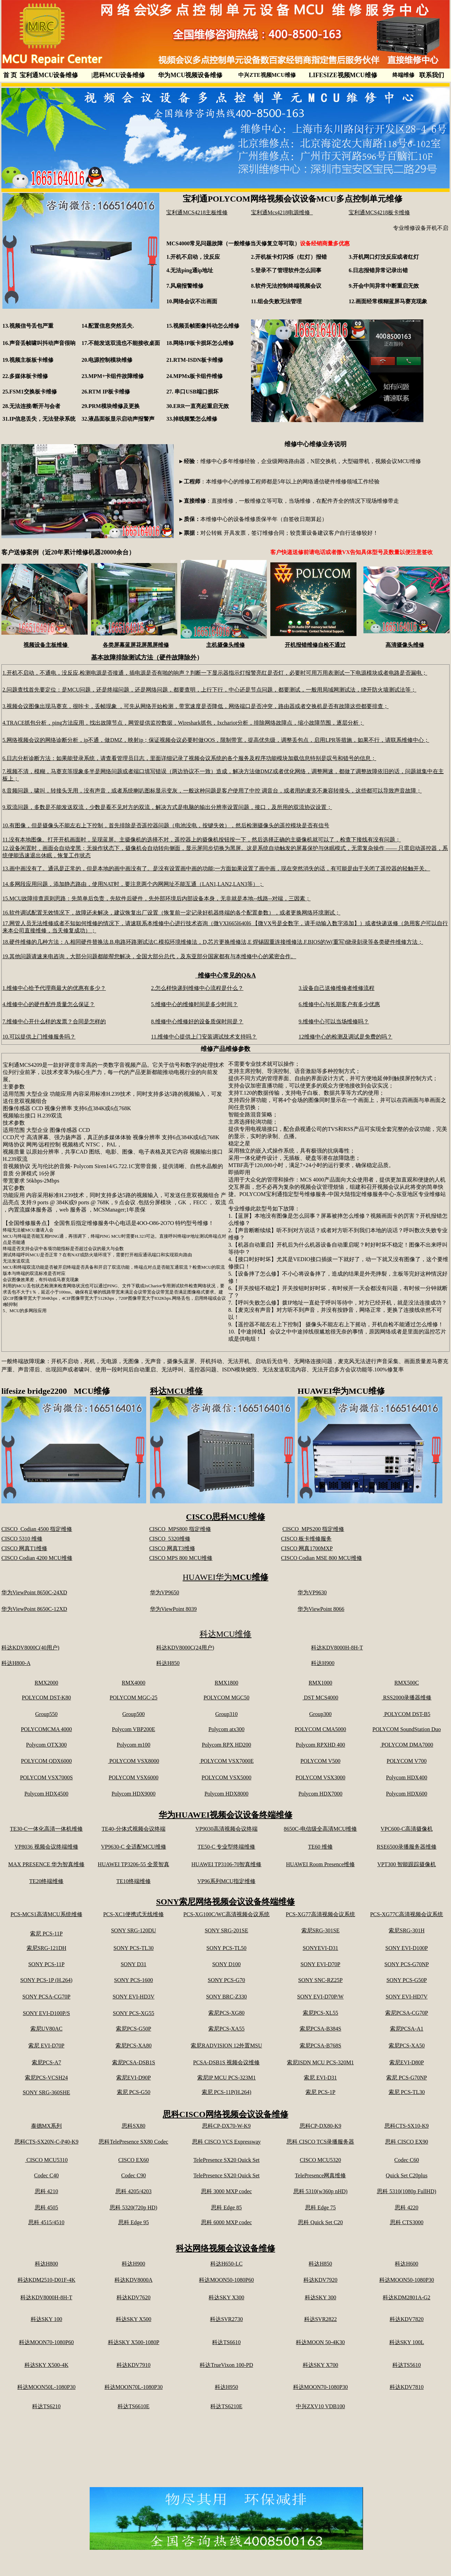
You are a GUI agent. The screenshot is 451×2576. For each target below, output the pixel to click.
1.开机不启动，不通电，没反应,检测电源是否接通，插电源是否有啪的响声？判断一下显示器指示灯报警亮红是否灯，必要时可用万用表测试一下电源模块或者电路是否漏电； (214, 673)
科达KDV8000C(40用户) (30, 1647)
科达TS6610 (226, 2342)
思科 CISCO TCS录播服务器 (320, 2142)
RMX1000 (320, 1683)
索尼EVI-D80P (406, 2062)
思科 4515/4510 (46, 2222)
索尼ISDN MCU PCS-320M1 (320, 2062)
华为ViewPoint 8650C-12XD (34, 1609)
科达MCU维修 (176, 1391)
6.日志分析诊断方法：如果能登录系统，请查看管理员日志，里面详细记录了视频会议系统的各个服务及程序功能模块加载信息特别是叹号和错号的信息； (189, 758)
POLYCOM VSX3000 (320, 1777)
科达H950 (226, 2387)
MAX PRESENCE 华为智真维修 (46, 1864)
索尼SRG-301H (406, 1930)
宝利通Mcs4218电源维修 (282, 212)
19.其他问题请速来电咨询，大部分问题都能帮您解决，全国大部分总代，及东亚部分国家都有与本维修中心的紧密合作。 (149, 956)
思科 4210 (46, 2191)
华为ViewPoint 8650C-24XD (34, 1592)
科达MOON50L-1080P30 (46, 2387)
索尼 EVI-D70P (46, 2045)
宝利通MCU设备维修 (49, 75)
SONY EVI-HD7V (406, 1997)
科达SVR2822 (320, 2319)
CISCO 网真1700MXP (307, 1548)
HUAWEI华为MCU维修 (341, 1391)
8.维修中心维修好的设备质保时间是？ (197, 1021)
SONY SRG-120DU (133, 1930)
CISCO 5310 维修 (21, 1539)
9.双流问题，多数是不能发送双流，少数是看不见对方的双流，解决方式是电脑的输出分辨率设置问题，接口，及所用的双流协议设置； (167, 807)
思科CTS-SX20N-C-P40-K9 (46, 2142)
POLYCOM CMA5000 (320, 1729)
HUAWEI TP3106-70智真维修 (226, 1864)
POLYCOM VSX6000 (133, 1777)
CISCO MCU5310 (46, 2160)
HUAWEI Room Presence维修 (320, 1864)
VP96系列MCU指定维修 (226, 1881)
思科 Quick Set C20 (320, 2222)
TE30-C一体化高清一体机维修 (46, 1829)
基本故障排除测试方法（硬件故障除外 (144, 657)
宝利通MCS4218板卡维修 (379, 212)
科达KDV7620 (134, 2297)
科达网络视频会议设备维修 (225, 2248)
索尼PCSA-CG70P (406, 2013)
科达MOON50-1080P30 (406, 2280)
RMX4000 (133, 1683)
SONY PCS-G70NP (406, 1964)
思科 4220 (406, 2207)
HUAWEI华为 (226, 1577)
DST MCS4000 (320, 1697)
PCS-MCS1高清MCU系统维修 (46, 1914)
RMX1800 (226, 1683)
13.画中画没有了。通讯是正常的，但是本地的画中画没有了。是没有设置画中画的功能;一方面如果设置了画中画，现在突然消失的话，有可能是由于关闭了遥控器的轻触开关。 (216, 868)
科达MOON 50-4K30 (320, 2342)
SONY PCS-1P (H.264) (46, 1980)
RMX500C (406, 1683)
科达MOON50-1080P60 (226, 2280)
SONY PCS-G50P (407, 1980)
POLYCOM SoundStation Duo (406, 1729)
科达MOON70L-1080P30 (133, 2387)
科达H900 (322, 1663)
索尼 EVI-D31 (320, 2078)
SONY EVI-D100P (406, 1948)
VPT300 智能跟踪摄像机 (406, 1864)
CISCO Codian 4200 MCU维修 (36, 1558)
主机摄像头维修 (225, 645)
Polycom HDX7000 (320, 1794)
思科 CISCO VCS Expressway (226, 2142)
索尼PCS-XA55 (226, 2029)
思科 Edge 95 (133, 2222)
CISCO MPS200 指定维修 (313, 1529)
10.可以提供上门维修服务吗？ (39, 1037)
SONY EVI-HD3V (133, 1997)
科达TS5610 (406, 2365)
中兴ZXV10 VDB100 (320, 2406)
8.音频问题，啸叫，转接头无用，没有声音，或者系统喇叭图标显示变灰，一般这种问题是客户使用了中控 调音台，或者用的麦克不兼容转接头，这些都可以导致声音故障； (212, 791)
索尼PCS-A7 (46, 2062)
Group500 (133, 1714)
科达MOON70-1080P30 (320, 2387)
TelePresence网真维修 (320, 2175)
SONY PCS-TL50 (227, 1948)
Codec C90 (133, 2175)
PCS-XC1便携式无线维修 (133, 1914)
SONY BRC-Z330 (226, 1997)
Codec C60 (406, 2160)
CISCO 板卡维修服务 (306, 1539)
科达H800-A (15, 1663)
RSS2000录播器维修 (406, 1697)
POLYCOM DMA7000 (406, 1745)
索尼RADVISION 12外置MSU (226, 2045)
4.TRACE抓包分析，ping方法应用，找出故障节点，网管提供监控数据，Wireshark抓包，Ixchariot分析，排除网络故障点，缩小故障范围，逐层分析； (183, 723)
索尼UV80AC (46, 2029)
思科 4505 (46, 2207)
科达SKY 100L (406, 2342)
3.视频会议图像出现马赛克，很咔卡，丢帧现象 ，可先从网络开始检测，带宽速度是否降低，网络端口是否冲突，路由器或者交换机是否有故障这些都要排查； (195, 706)
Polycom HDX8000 (226, 1794)
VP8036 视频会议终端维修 (46, 1847)
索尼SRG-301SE (320, 1930)
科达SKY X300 (226, 2297)
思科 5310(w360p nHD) (320, 2191)
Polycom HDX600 (406, 1794)
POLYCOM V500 (320, 1761)
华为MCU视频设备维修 (190, 75)
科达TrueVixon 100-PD (226, 2365)
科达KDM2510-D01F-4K (47, 2280)
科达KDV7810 (407, 2387)
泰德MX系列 (46, 2126)
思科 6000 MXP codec (226, 2222)
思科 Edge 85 (226, 2207)
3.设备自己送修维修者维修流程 (336, 988)
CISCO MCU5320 (320, 2160)
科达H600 (406, 2264)
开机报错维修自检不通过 (315, 645)
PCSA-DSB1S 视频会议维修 (226, 2062)
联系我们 (431, 75)
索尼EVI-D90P (133, 2078)
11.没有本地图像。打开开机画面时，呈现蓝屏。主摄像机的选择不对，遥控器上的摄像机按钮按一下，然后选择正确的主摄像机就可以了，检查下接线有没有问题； (201, 839)
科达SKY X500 (133, 2319)
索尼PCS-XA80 (134, 2045)
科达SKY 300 (320, 2297)
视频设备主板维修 (46, 645)
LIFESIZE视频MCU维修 (343, 75)
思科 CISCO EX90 (406, 2142)
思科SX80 (133, 2126)
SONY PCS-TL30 (133, 1948)
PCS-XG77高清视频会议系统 (320, 1914)
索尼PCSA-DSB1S (133, 2062)
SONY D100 (226, 1964)
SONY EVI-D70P (320, 1964)
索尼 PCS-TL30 (407, 2092)
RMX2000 (46, 1683)
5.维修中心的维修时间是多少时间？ (194, 1004)
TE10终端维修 (133, 1881)
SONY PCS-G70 (226, 1980)
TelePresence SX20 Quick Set (226, 2160)
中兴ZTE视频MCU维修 (266, 75)
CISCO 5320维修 (169, 1539)
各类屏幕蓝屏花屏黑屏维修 (136, 645)
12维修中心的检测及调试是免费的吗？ (345, 1037)
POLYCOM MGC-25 (133, 1697)
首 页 (10, 75)
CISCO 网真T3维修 (172, 1548)
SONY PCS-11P (46, 1964)
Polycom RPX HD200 (226, 1745)
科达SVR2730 (226, 2319)
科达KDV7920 (320, 2280)
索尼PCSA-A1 (406, 2029)
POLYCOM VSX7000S (46, 1777)
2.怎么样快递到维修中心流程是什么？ (197, 988)
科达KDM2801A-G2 (406, 2297)
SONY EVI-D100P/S (46, 2013)
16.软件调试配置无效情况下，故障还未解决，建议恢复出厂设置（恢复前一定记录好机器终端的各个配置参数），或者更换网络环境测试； (171, 913)
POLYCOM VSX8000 (133, 1761)
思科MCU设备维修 (118, 75)
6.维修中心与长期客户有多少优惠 (339, 1004)
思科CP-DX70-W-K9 (226, 2126)
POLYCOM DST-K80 (46, 1697)
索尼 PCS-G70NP (406, 2078)
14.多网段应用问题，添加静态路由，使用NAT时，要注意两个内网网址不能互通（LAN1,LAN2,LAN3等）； (133, 884)
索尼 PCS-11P (46, 1933)
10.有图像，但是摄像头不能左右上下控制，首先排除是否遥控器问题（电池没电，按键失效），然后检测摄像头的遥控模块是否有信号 (165, 825)
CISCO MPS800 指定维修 (180, 1529)
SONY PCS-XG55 (133, 2013)
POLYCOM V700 (407, 1761)
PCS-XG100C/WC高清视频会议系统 (226, 1914)
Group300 (320, 1714)
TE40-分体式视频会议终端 (134, 1829)
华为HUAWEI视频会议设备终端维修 (225, 1814)
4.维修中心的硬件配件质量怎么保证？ (48, 1004)
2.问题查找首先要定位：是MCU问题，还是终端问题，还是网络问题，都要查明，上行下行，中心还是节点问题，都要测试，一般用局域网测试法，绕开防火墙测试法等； (209, 690)
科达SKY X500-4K (46, 2365)
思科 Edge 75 (320, 2207)
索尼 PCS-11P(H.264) (226, 2092)
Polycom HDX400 (406, 1777)
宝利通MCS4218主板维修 (197, 212)
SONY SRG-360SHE (46, 2092)
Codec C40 (46, 2175)
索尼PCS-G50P (133, 2029)
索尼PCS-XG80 (226, 2013)
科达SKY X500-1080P (133, 2342)
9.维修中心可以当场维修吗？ (334, 1021)
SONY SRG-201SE (226, 1930)
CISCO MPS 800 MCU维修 (181, 1558)
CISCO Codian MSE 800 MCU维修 (321, 1558)
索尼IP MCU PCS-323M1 (226, 2078)
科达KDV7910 (134, 2365)
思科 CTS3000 (406, 2222)
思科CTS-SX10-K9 (406, 2126)
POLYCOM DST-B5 (406, 1714)
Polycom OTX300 (46, 1745)
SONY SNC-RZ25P (320, 1980)
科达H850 (168, 1663)
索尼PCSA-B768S (320, 2045)
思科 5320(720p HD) (133, 2207)
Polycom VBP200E (133, 1729)
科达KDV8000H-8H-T (337, 1647)
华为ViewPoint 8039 (173, 1609)
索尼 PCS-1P (320, 2092)
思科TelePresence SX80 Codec (133, 2142)
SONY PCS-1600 (133, 1980)
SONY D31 (134, 1964)
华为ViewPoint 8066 (321, 1609)
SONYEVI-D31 (320, 1948)
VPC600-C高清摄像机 (407, 1829)
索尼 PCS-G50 (133, 2092)
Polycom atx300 (226, 1729)
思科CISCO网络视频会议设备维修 (225, 2114)
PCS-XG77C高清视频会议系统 (406, 1914)
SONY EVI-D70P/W (320, 1997)
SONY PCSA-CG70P (46, 1997)
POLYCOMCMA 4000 (46, 1729)
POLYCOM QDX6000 (46, 1761)
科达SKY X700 (320, 2365)
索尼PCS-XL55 (320, 2013)
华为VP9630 (312, 1592)
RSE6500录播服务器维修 (407, 1847)
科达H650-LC (226, 2264)
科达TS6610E (133, 2406)
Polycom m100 (133, 1745)
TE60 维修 (320, 1847)
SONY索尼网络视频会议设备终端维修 (225, 1901)
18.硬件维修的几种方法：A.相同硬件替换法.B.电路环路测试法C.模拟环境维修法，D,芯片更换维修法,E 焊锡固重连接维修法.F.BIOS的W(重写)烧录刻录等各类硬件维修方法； (212, 942)
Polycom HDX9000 (133, 1794)
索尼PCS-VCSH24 (46, 2078)
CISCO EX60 (133, 2160)
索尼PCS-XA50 (407, 2045)
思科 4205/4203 (133, 2191)
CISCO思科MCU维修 (225, 1516)
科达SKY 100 (46, 2319)
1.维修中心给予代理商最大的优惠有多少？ (54, 988)
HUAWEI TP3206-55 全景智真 (133, 1864)
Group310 (226, 1714)
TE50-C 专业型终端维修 (226, 1847)
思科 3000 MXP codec (226, 2191)
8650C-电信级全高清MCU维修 (320, 1829)
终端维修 (403, 75)
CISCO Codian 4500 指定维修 (36, 1529)
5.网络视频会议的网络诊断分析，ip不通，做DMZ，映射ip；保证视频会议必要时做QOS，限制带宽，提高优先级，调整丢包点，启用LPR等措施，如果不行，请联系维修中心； (215, 740)
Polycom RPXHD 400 (320, 1745)
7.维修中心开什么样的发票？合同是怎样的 (54, 1021)
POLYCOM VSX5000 (226, 1777)
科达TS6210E (226, 2406)
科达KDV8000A (133, 2280)
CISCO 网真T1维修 (24, 1548)
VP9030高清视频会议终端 (226, 1829)
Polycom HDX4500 (46, 1794)
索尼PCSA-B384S (320, 2029)
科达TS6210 (46, 2406)
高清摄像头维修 (404, 645)
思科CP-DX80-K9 (320, 2126)
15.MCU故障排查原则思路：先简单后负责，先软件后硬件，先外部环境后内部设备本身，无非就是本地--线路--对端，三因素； (156, 898)
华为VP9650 (164, 1592)
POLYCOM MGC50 (226, 1697)
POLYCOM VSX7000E (226, 1761)
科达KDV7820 (407, 2319)
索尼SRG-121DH (47, 1948)
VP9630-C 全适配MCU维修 (133, 1847)
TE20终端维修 (46, 1881)
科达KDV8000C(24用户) (185, 1647)
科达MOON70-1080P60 (46, 2342)
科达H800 (46, 2264)
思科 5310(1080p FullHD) (406, 2191)
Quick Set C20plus (407, 2175)
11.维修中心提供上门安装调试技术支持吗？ (204, 1037)
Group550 (46, 1714)
